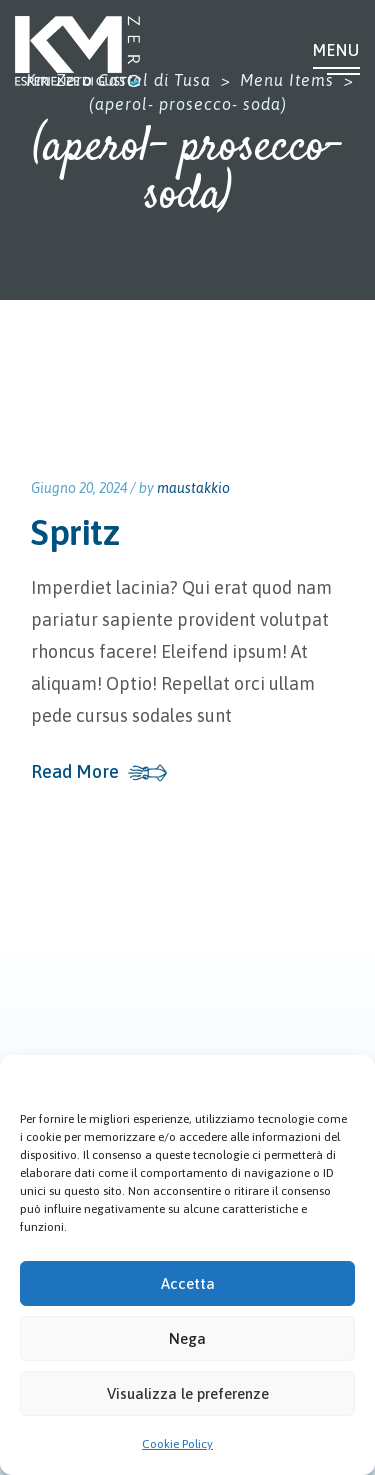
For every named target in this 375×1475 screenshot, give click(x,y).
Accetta (188, 1283)
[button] (345, 1080)
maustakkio (193, 488)
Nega (187, 1338)
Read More (75, 772)
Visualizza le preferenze (188, 1393)
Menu (336, 50)
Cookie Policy (177, 1444)
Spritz (75, 532)
